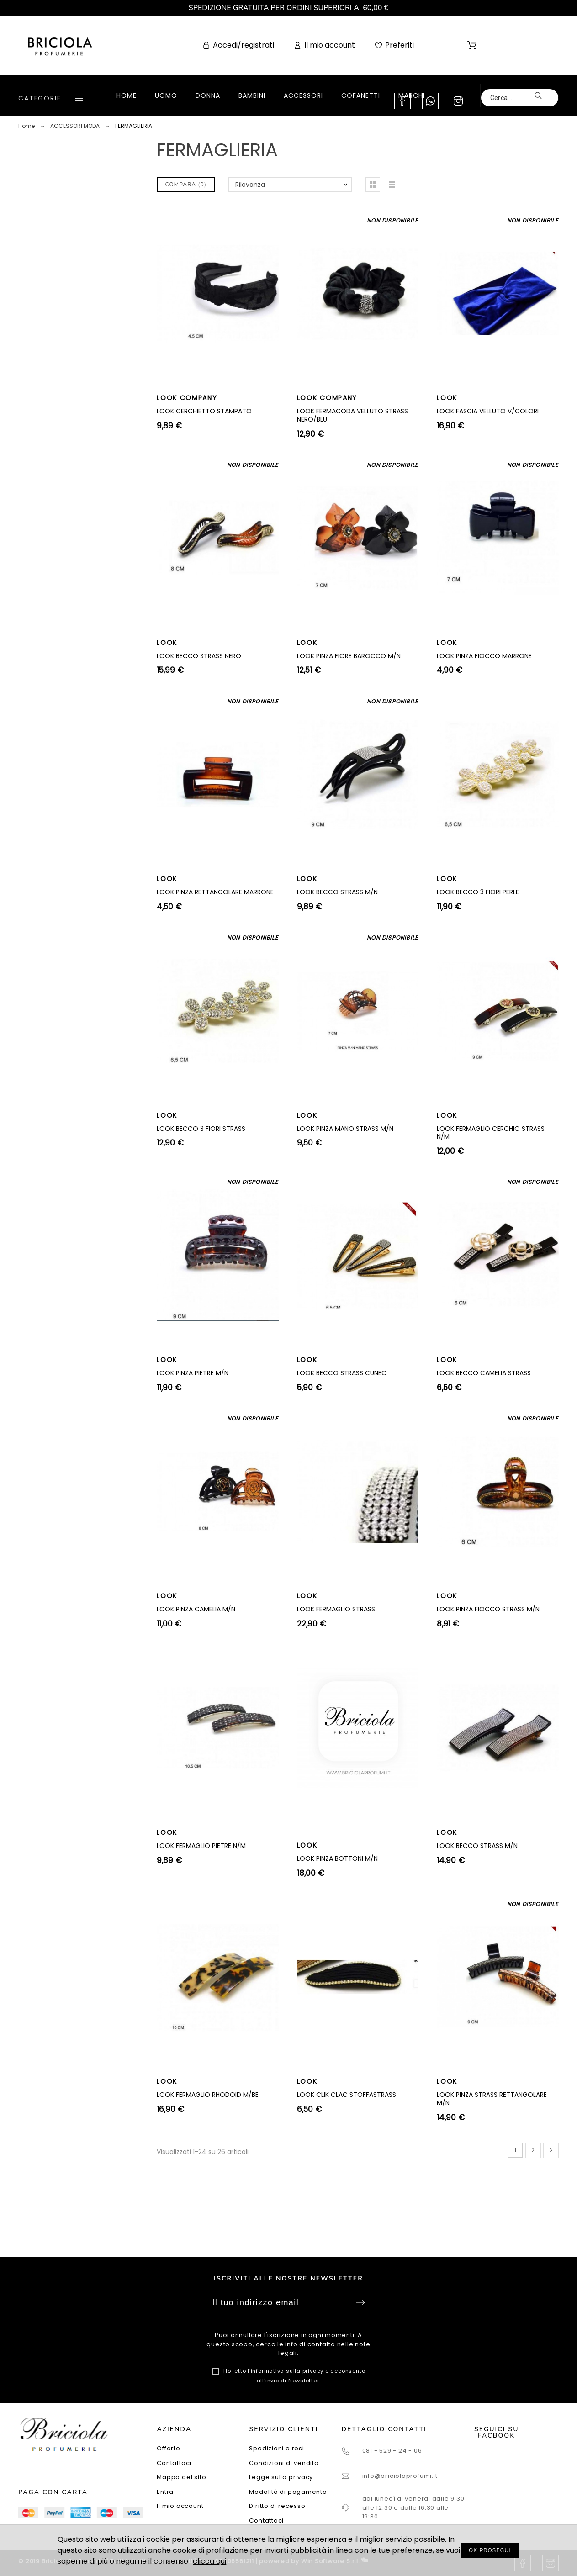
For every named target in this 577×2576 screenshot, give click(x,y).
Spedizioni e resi (276, 2448)
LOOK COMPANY (187, 397)
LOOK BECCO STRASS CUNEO (342, 1373)
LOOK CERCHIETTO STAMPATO (204, 411)
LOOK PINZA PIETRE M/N (192, 1373)
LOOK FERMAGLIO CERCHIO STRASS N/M (491, 1132)
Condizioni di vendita (283, 2463)
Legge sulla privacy (281, 2477)
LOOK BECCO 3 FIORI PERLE (478, 892)
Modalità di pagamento (288, 2491)
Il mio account (180, 2506)
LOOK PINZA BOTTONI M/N (337, 1858)
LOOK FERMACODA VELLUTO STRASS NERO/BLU (352, 415)
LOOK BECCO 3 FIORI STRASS (201, 1128)
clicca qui (209, 2561)
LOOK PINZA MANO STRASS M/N (345, 1128)
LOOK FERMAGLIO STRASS (336, 1609)
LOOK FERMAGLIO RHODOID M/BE (208, 2094)
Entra (165, 2491)
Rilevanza (250, 184)
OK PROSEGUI (490, 2550)
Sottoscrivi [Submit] (360, 2302)
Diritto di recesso (277, 2506)
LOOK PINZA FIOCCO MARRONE (484, 655)
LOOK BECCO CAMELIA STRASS (484, 1373)
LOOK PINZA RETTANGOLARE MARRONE (215, 892)
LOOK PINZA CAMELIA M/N (196, 1609)
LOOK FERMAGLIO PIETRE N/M (201, 1845)
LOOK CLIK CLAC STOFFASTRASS (346, 2094)
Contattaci (174, 2463)
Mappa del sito (181, 2477)
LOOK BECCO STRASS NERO (199, 655)
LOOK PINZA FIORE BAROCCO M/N (349, 655)
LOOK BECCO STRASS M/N (337, 892)
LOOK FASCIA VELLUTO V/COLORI (488, 411)
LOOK (447, 397)
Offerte (168, 2448)
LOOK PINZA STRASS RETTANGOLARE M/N (492, 2098)
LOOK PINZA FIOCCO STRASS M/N (488, 1609)
